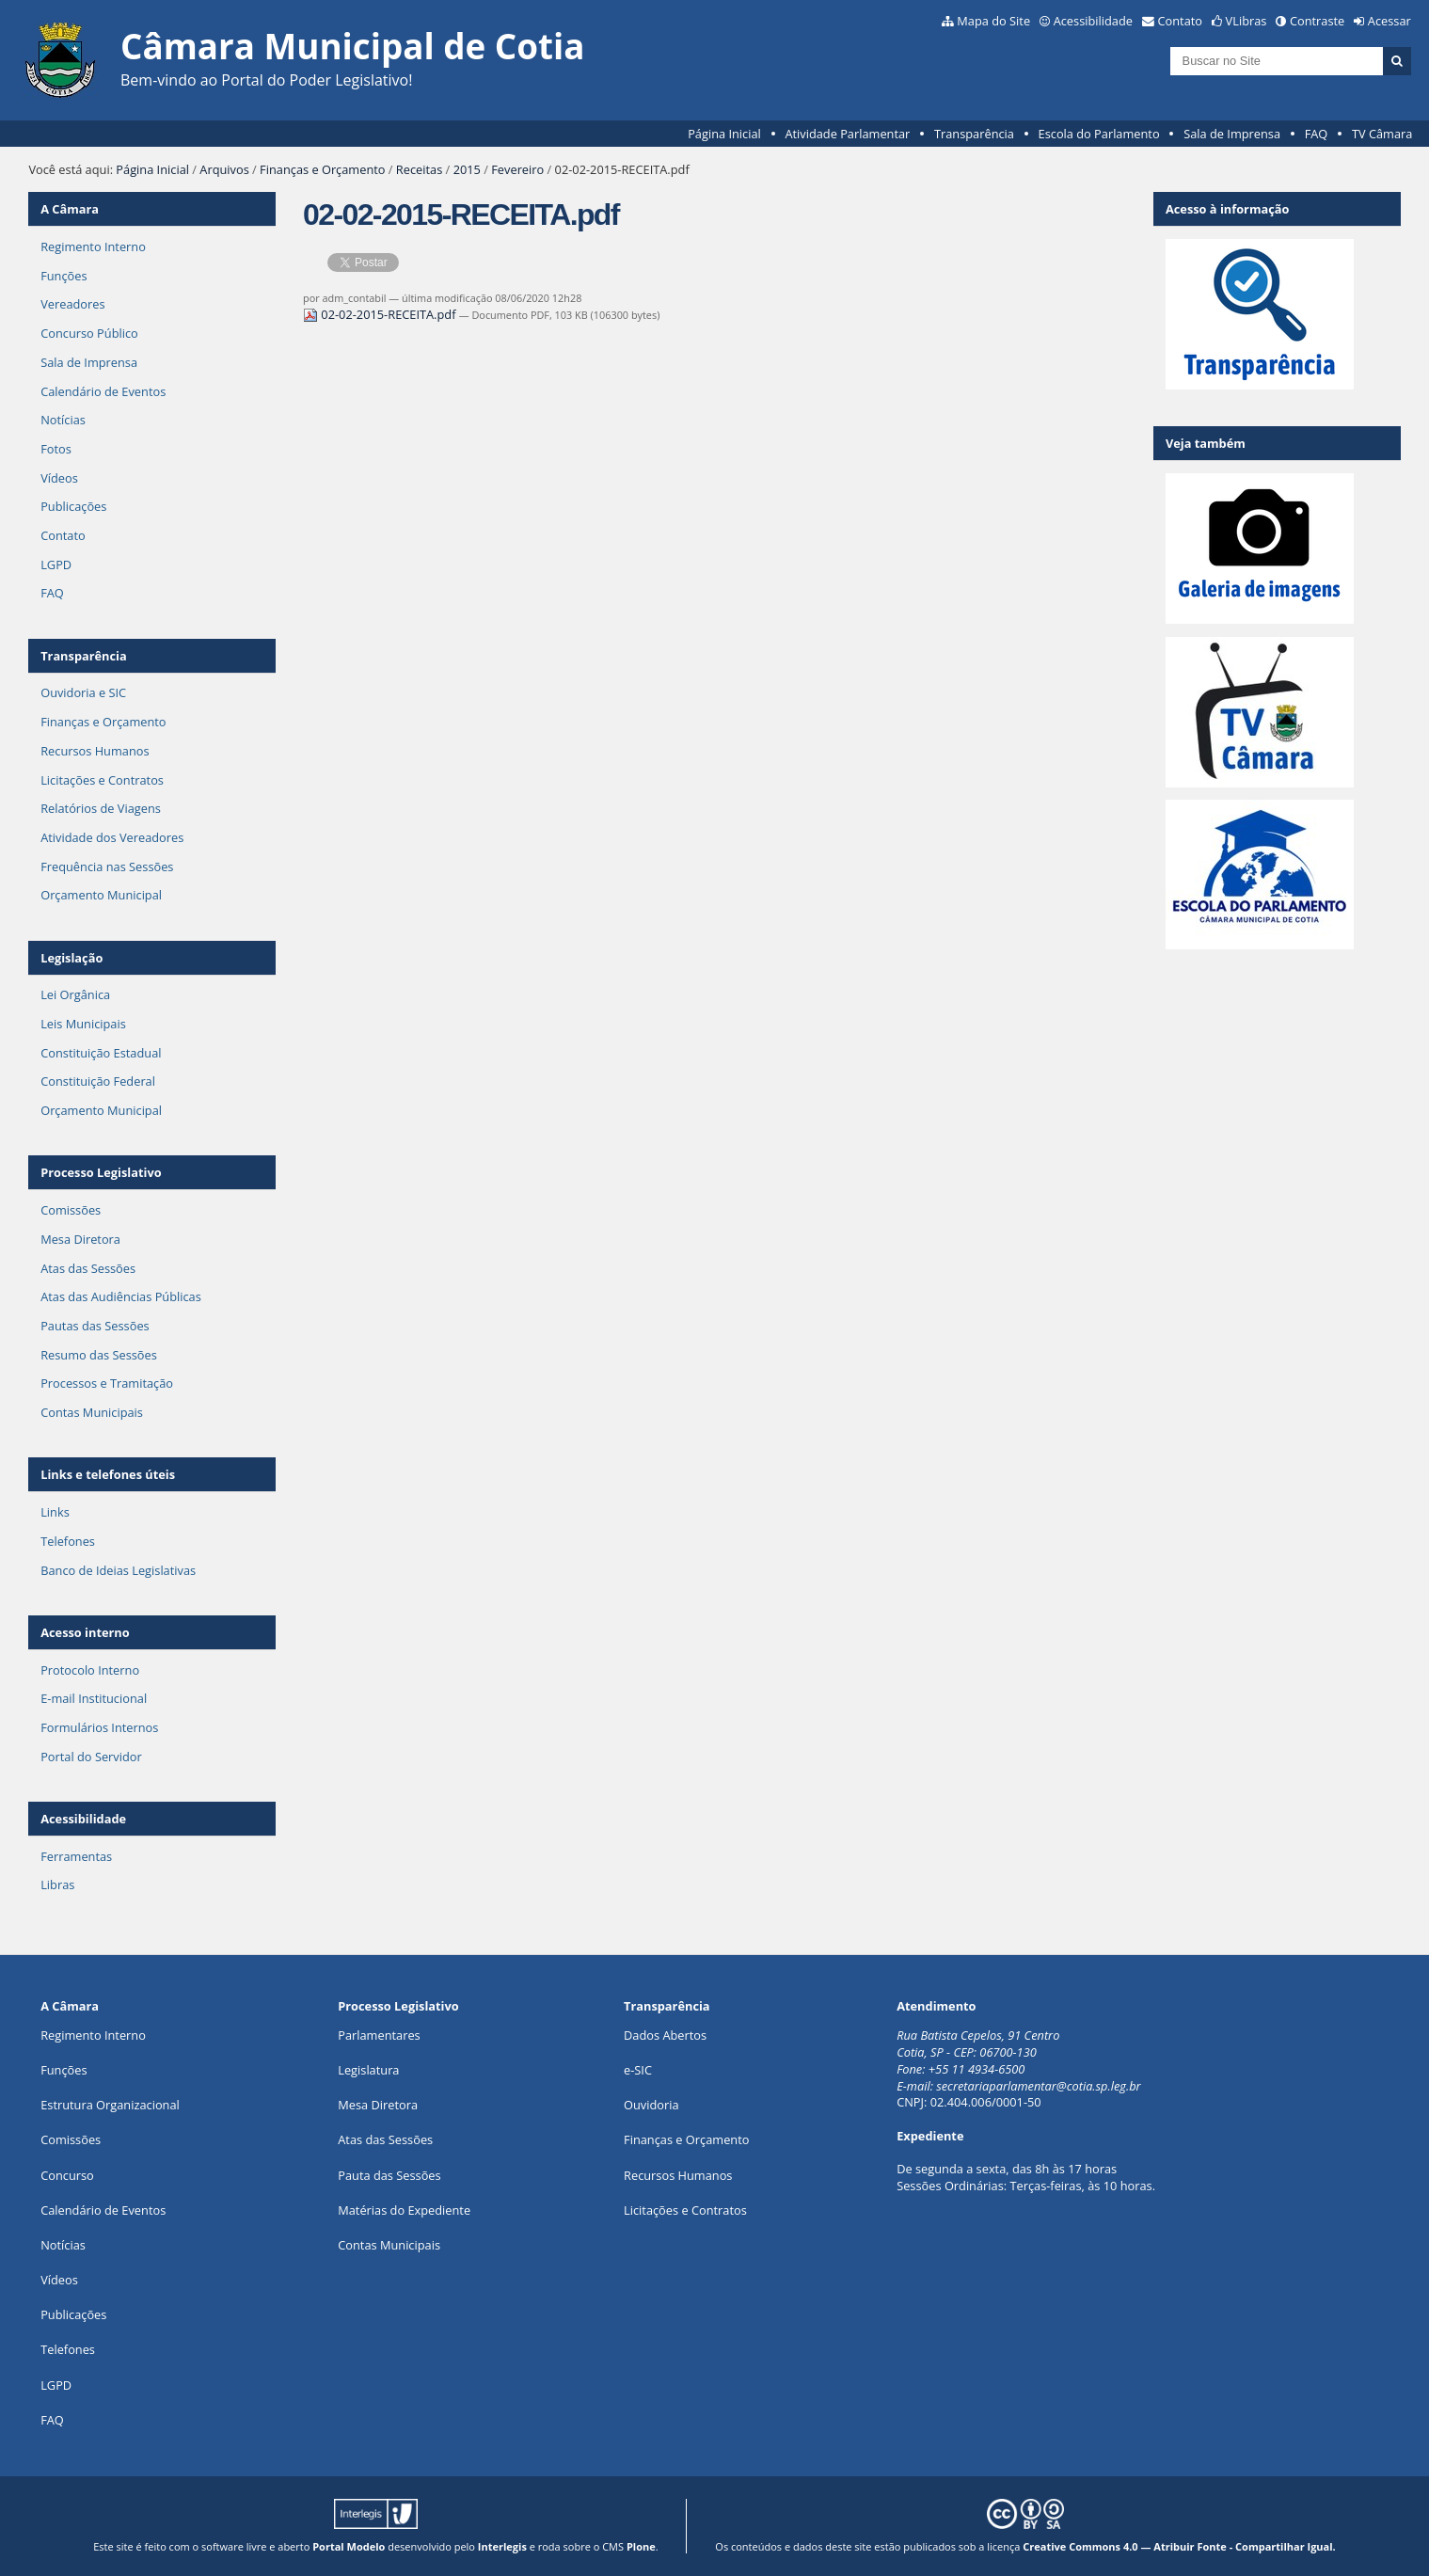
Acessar (1389, 20)
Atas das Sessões (87, 1268)
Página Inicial (724, 133)
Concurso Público (89, 333)
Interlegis (502, 2546)
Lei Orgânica (75, 994)
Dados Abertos (665, 2035)
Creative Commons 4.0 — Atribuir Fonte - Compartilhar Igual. (1179, 2546)
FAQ (1316, 133)
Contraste (1317, 20)
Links (55, 1511)
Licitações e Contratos (102, 779)
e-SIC (638, 2069)
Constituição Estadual (100, 1052)
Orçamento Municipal (101, 894)
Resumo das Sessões (98, 1354)
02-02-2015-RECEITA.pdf (381, 314)
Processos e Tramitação (106, 1383)
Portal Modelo (348, 2546)
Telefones (67, 1541)
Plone (641, 2546)
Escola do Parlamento (1099, 133)
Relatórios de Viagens (100, 808)
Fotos (55, 448)
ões (63, 2069)
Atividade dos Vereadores (111, 837)
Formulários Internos (99, 1727)
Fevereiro (517, 169)
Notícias (63, 419)
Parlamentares (379, 2035)
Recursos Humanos (94, 750)
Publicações (73, 506)
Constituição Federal (97, 1081)
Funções (63, 275)
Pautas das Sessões (95, 1325)
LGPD (55, 564)
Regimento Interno (93, 246)
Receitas (419, 169)
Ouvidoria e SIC (83, 692)
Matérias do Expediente (404, 2210)
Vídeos (59, 477)
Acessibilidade (1093, 20)
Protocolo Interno (89, 1670)
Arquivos (223, 169)
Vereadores (72, 303)
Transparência (974, 133)
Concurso (67, 2175)
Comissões (70, 1209)
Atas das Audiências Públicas (120, 1296)
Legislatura (368, 2069)
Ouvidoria (651, 2104)
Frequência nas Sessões (106, 866)
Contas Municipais (91, 1412)
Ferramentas (76, 1856)
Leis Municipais (83, 1023)
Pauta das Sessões (389, 2175)
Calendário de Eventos (103, 391)
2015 (467, 169)
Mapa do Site (993, 20)
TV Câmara (1382, 133)
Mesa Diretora (80, 1239)
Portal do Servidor (91, 1756)
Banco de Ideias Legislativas (118, 1570)
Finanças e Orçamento (322, 169)
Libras (57, 1884)
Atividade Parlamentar (847, 133)
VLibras (1246, 20)
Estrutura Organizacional (110, 2104)
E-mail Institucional (93, 1698)
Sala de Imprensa (1231, 133)
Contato (1180, 20)
